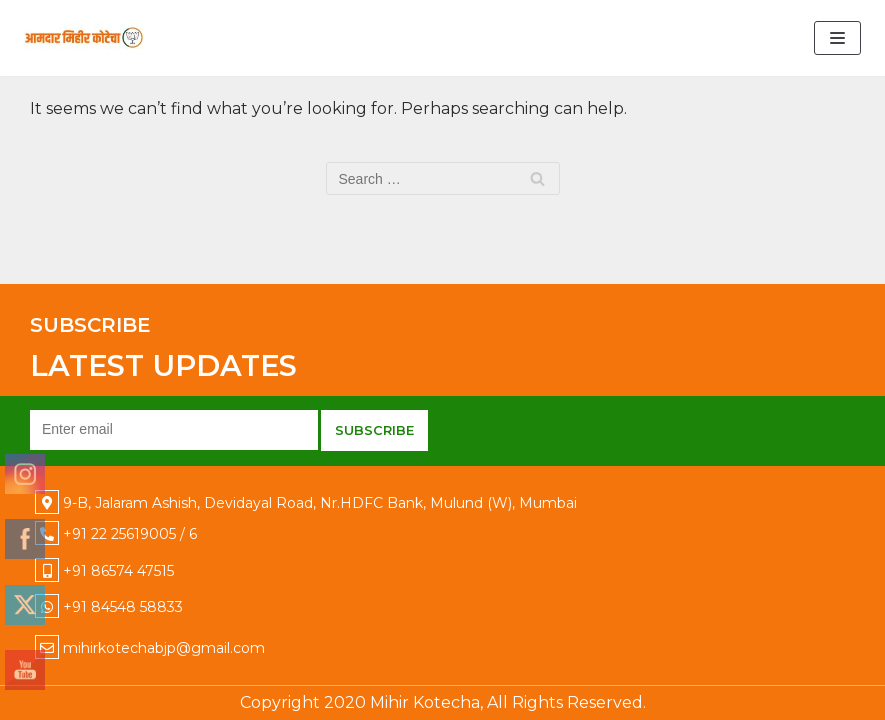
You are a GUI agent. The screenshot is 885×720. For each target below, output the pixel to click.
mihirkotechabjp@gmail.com (164, 648)
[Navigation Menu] (837, 38)
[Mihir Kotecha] (84, 38)
